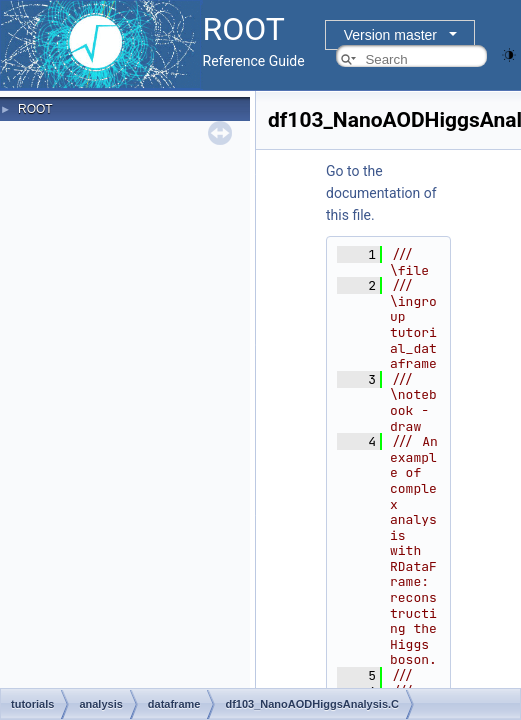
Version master (390, 35)
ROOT (35, 109)
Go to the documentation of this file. (381, 193)
